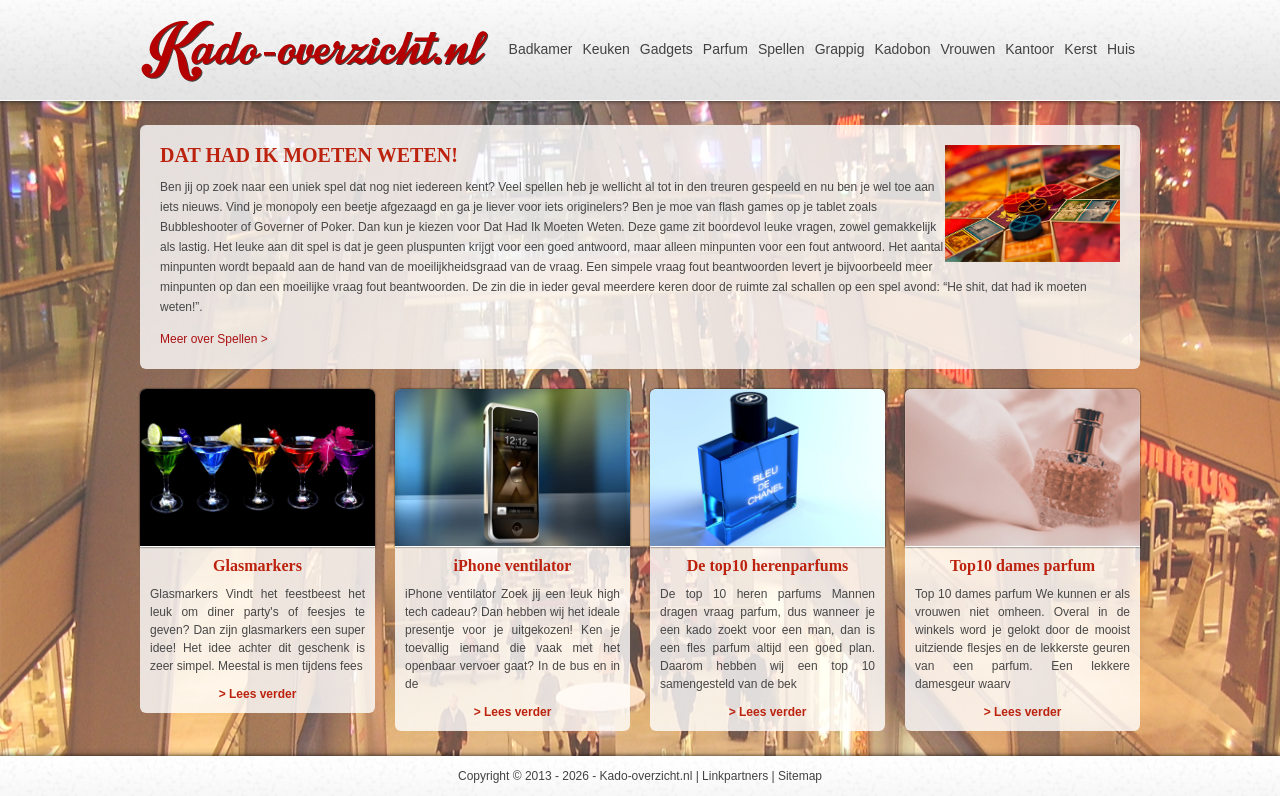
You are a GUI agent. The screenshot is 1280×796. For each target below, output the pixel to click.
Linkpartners (735, 776)
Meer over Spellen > (214, 339)
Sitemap (800, 776)
